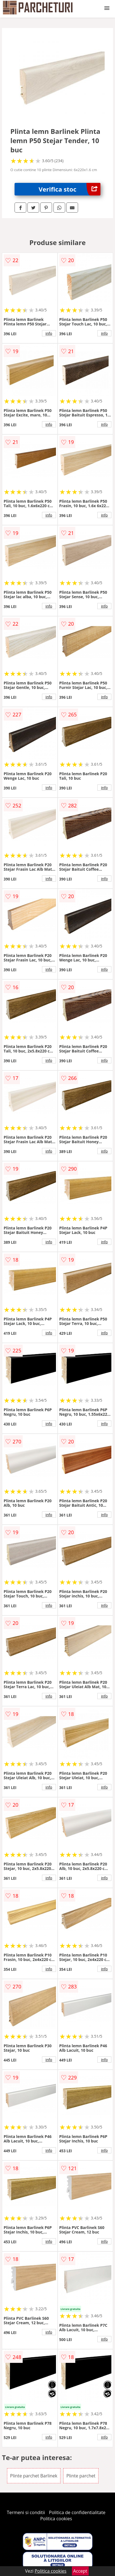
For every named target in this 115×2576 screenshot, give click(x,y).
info (49, 333)
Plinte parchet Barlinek (33, 2476)
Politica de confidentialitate (77, 2512)
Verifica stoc (69, 189)
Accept (80, 2571)
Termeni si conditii (26, 2512)
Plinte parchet (80, 2476)
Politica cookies (56, 2519)
